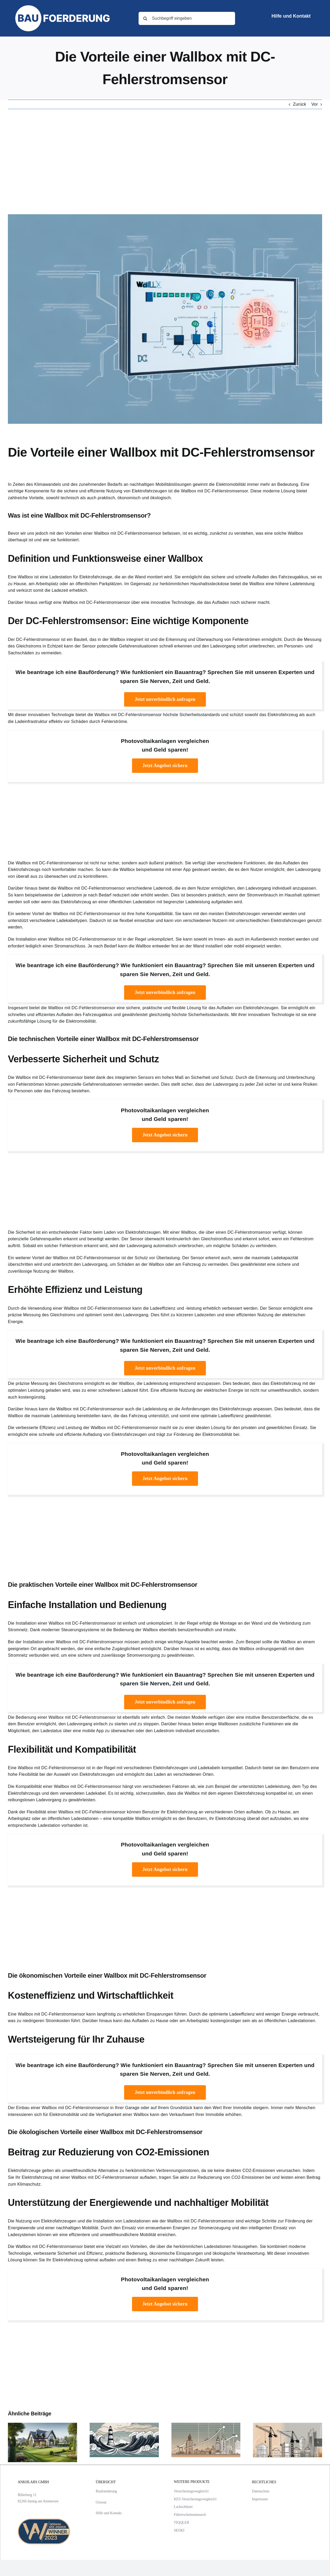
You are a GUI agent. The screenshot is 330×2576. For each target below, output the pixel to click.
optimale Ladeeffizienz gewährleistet (236, 1416)
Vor (314, 104)
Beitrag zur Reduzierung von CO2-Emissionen (108, 2152)
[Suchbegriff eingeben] (187, 18)
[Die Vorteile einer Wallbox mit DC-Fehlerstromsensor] (165, 319)
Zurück (299, 104)
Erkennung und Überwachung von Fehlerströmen (213, 639)
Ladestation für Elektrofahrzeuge (80, 577)
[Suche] (145, 18)
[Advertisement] (165, 161)
